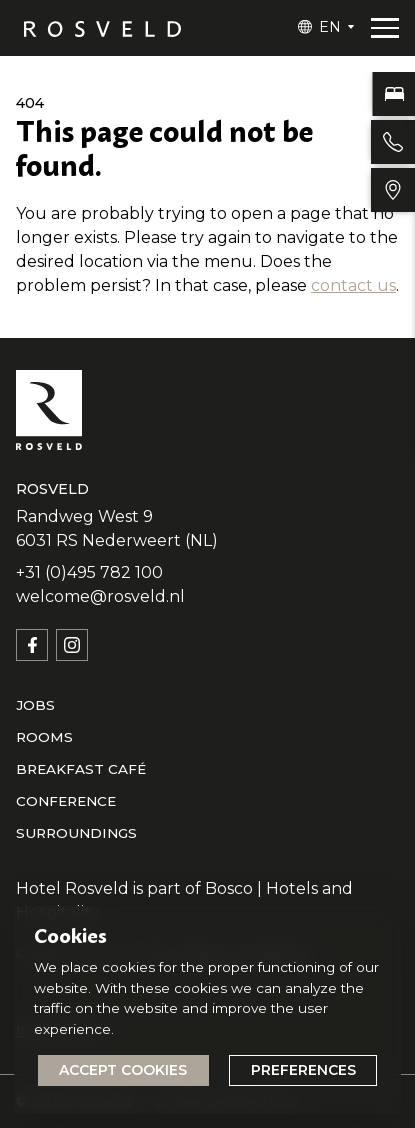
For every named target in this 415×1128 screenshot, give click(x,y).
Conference (66, 801)
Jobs (35, 705)
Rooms (44, 737)
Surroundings (76, 833)
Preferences (303, 1070)
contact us (353, 285)
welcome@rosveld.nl (100, 596)
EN (330, 27)
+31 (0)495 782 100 (89, 572)
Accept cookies (123, 1070)
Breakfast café (81, 769)
